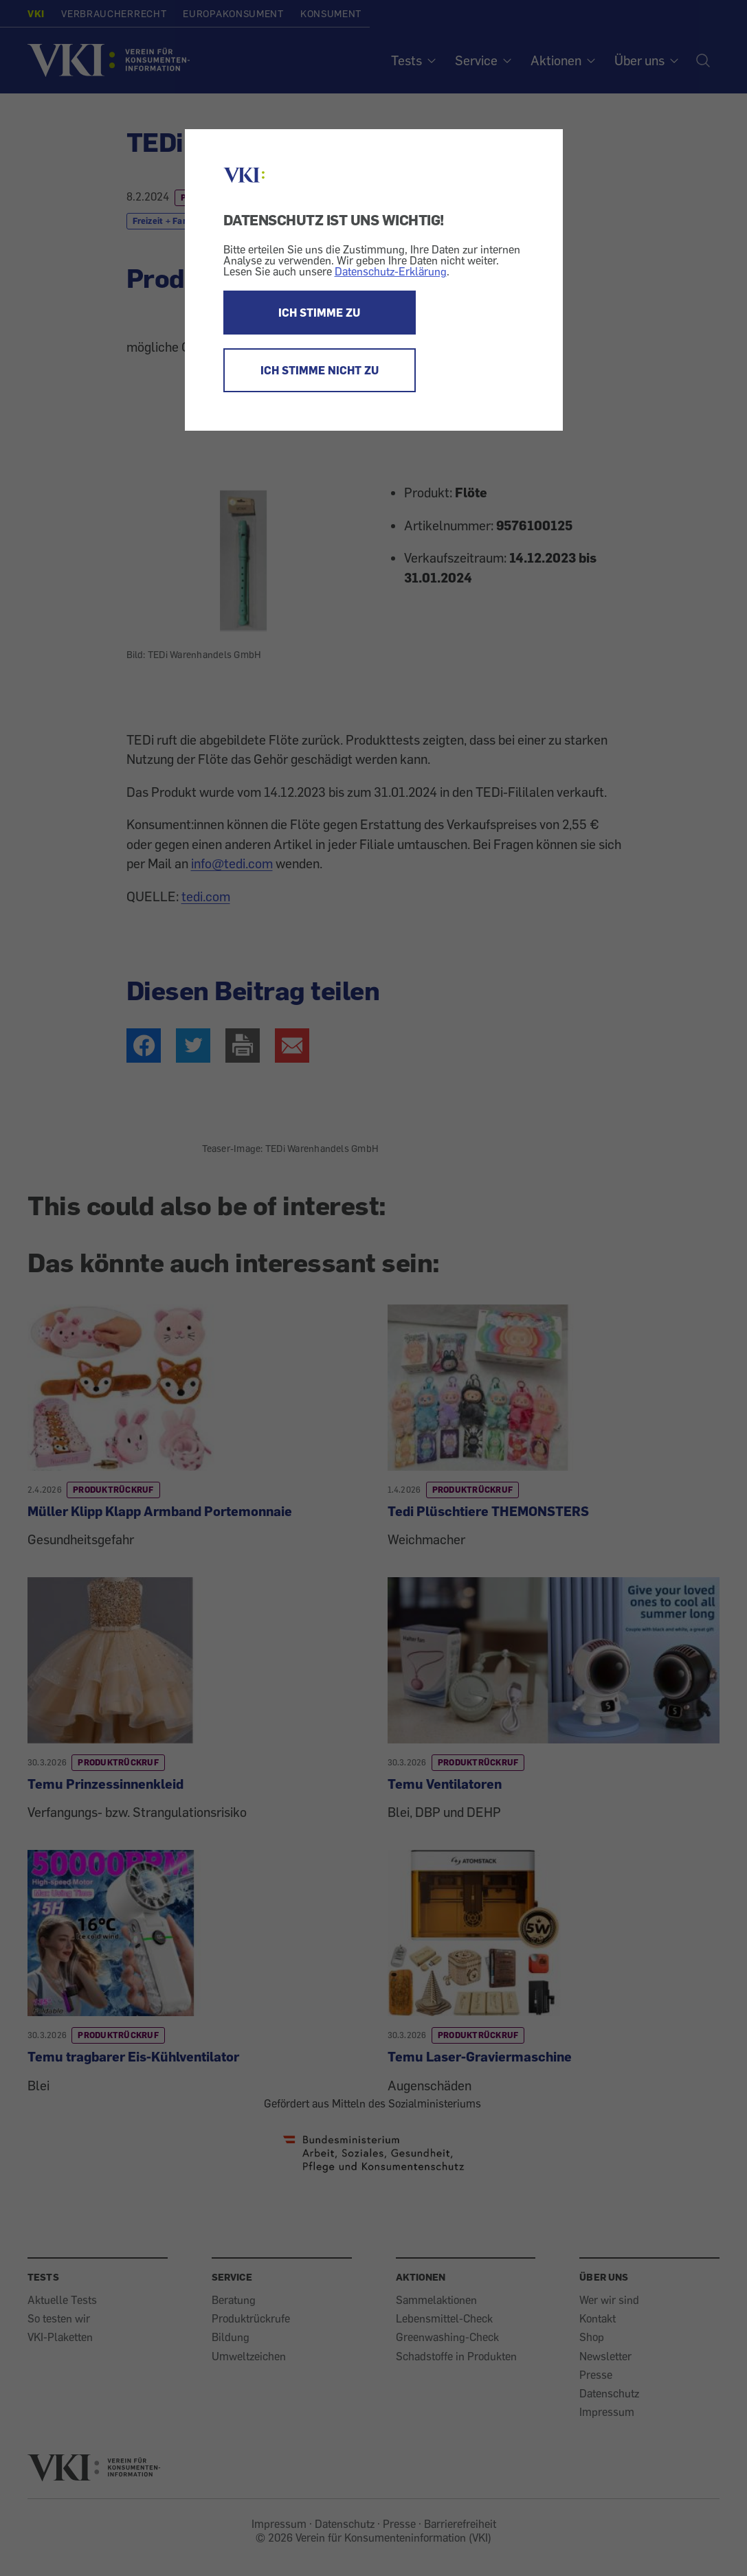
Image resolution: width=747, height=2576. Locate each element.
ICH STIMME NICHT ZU (319, 370)
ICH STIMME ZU (319, 312)
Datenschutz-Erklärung (391, 271)
